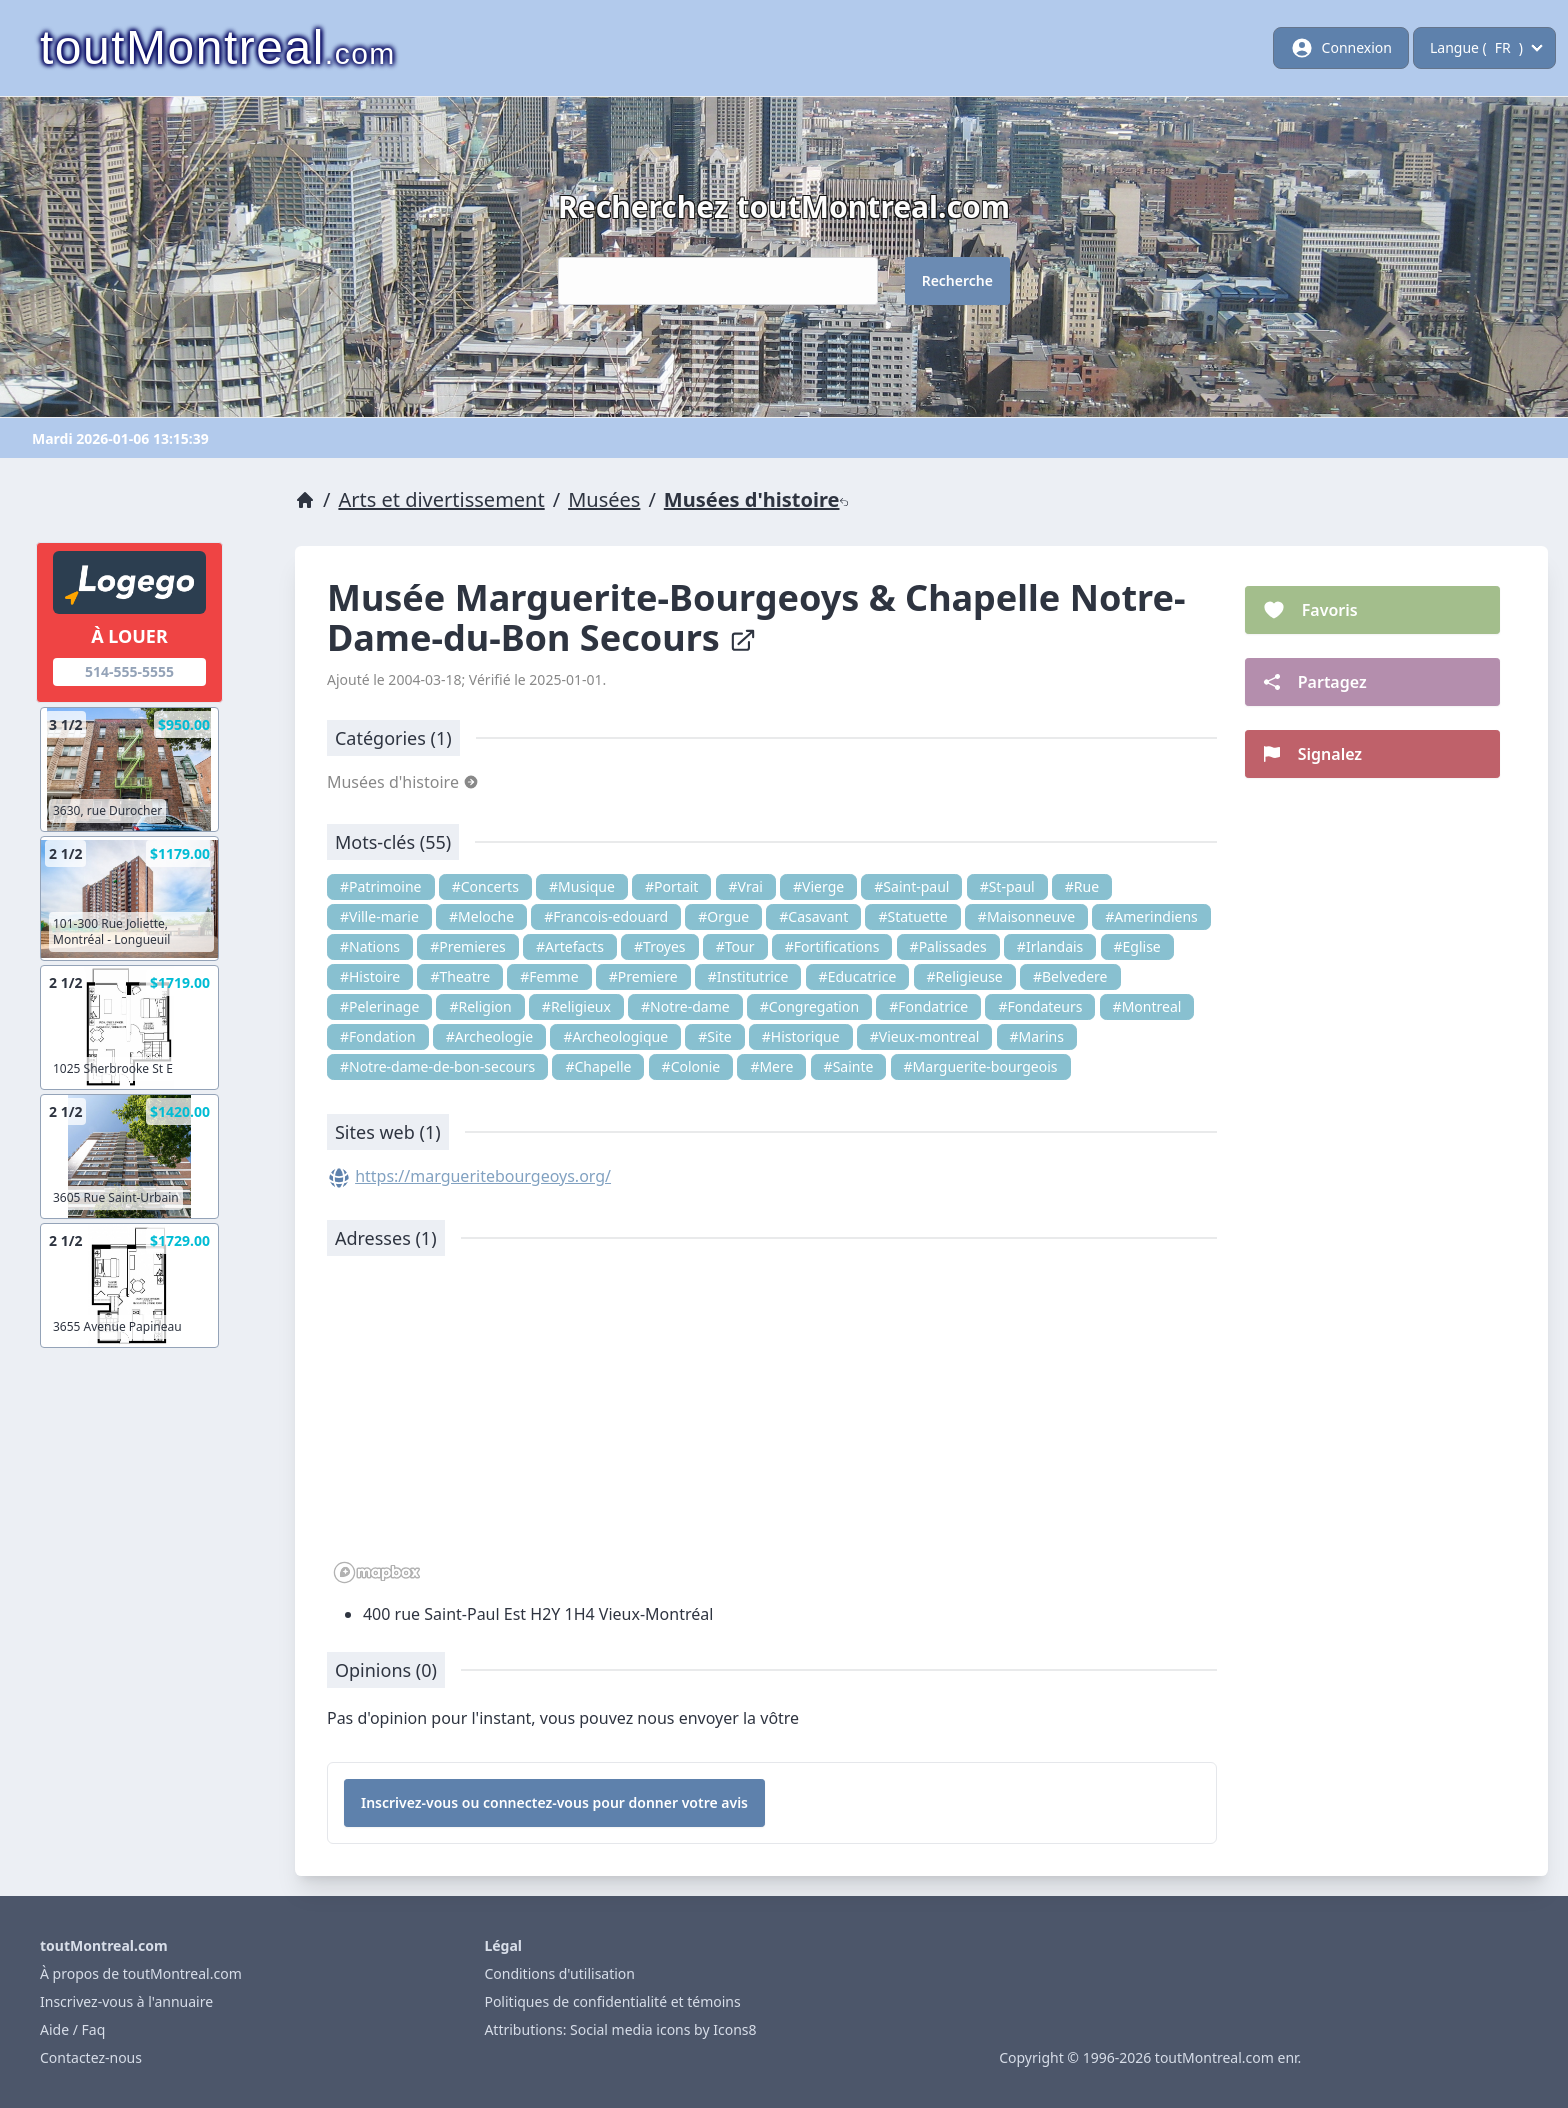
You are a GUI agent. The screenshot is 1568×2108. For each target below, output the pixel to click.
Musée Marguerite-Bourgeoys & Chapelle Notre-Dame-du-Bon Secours (756, 617)
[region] (772, 1430)
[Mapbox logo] (377, 1572)
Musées (604, 499)
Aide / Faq (72, 2029)
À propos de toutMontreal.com (141, 1973)
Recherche (957, 280)
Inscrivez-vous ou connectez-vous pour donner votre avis (554, 1802)
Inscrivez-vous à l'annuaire (126, 2001)
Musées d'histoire (757, 499)
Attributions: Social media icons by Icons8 (620, 2029)
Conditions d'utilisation (559, 1973)
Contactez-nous (91, 2057)
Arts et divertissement (441, 499)
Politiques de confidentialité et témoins (612, 2001)
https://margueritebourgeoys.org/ (483, 1176)
